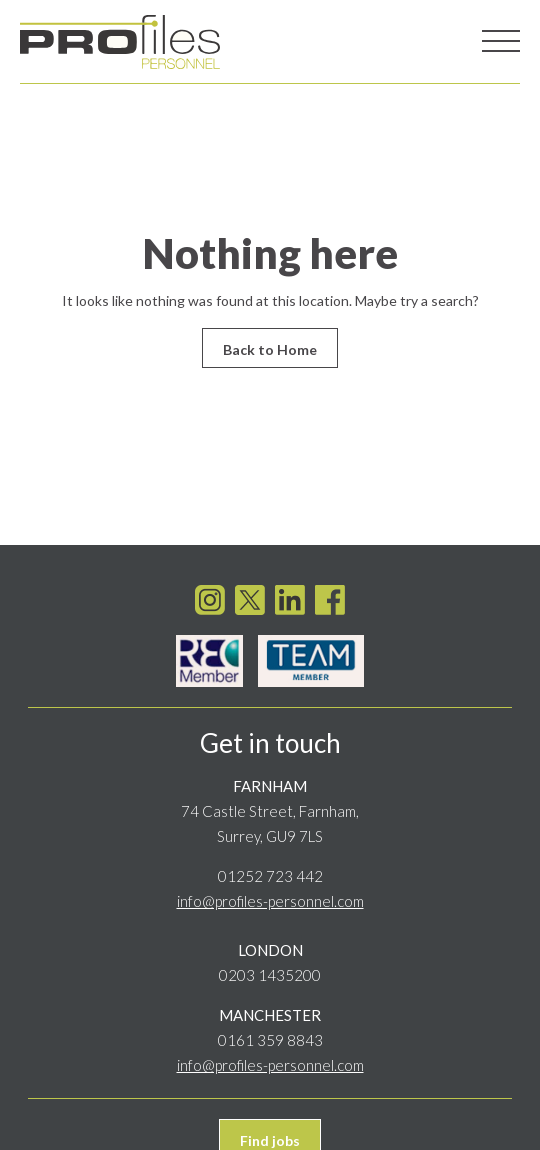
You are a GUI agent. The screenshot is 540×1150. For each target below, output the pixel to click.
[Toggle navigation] (501, 42)
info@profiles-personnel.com (270, 896)
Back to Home (270, 349)
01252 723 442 (270, 871)
